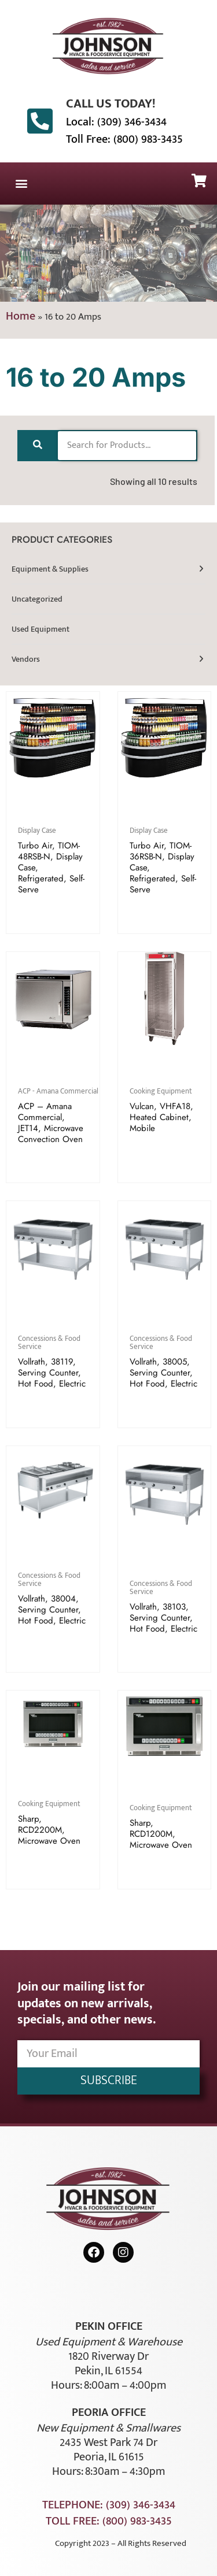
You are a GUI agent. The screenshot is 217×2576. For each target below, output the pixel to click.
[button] (21, 183)
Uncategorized (37, 599)
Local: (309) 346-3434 (116, 122)
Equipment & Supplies (50, 569)
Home (20, 316)
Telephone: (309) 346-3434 (108, 2505)
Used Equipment (40, 629)
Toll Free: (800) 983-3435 (124, 139)
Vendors (26, 659)
